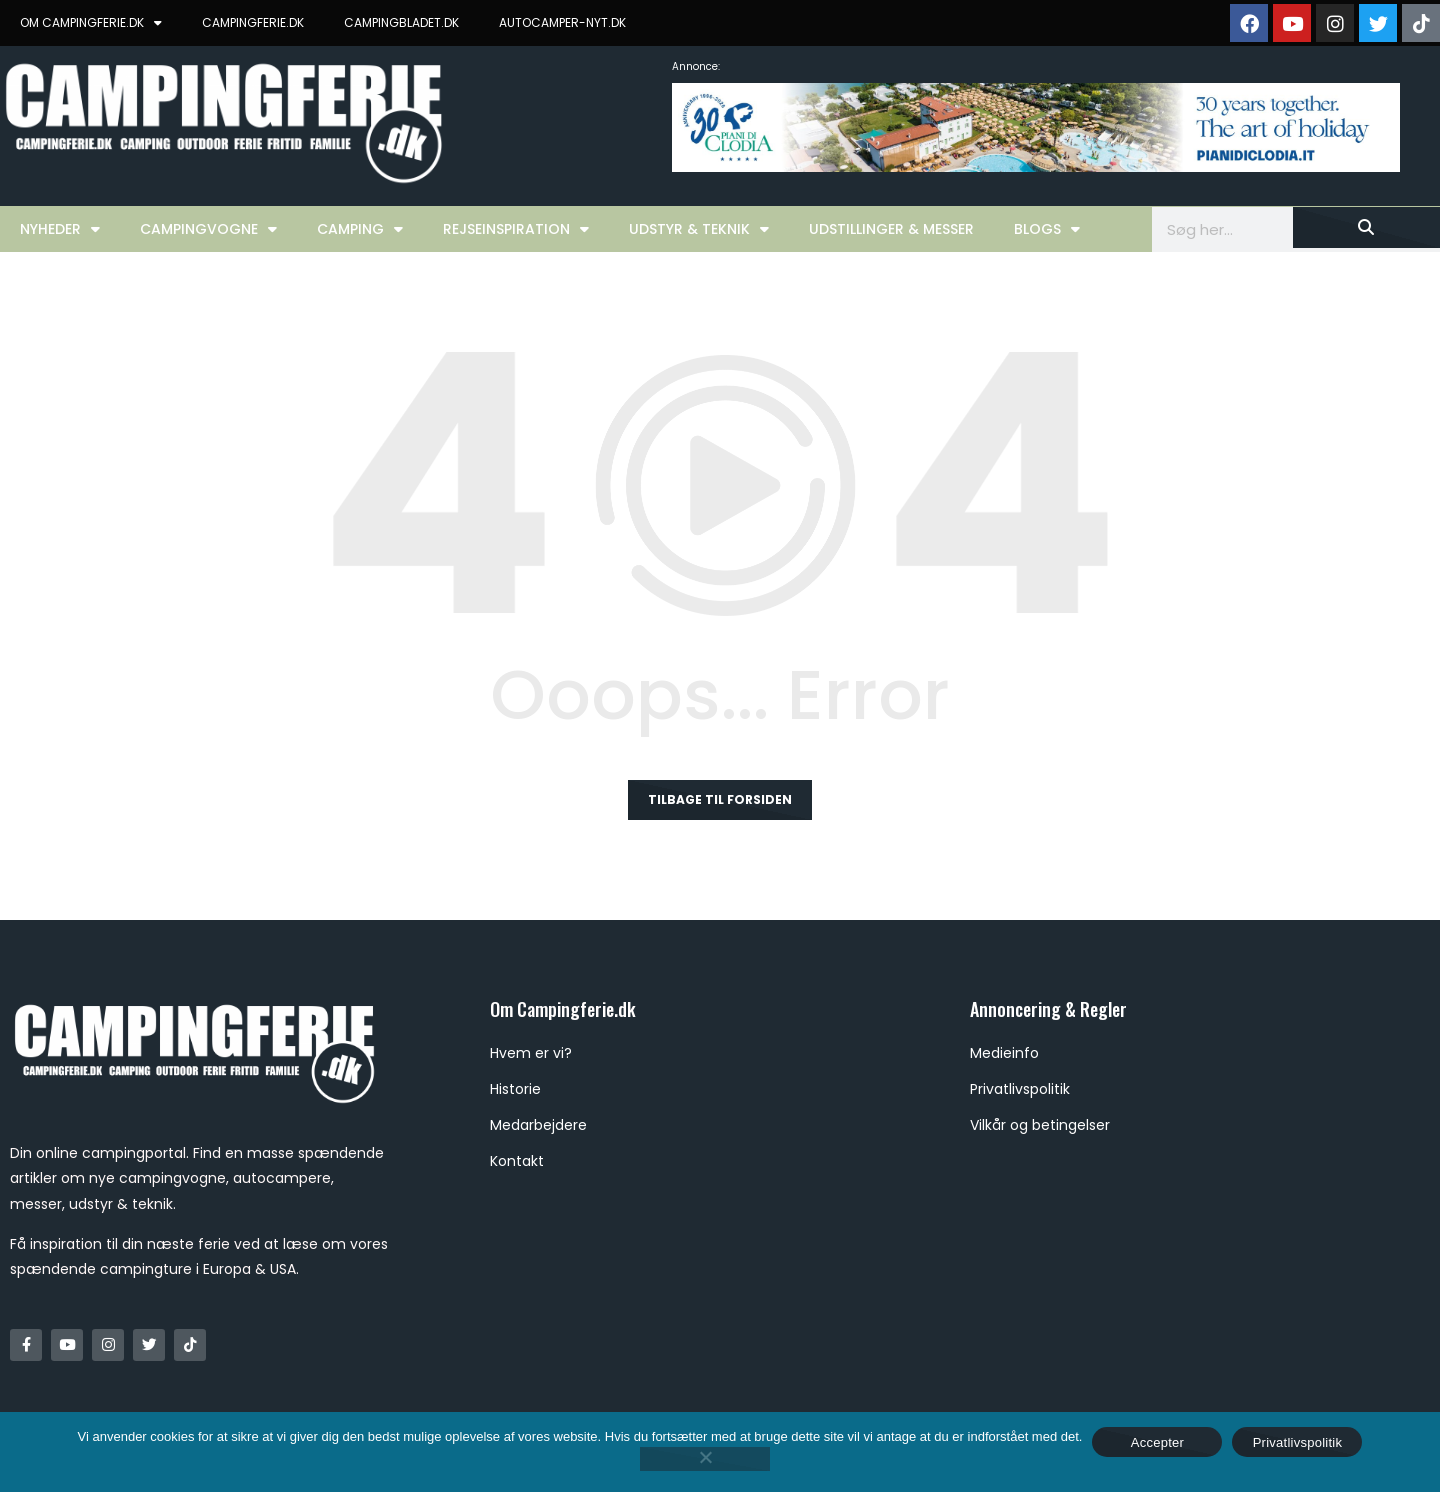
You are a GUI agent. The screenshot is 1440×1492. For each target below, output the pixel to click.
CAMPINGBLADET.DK (401, 22)
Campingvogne (208, 229)
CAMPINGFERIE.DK (253, 22)
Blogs (1047, 229)
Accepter (1157, 1442)
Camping (360, 229)
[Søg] (1366, 227)
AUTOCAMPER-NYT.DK (562, 22)
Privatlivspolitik (1298, 1442)
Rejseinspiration (516, 229)
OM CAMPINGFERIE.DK (91, 23)
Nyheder (60, 229)
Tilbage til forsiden (720, 799)
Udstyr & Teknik (699, 229)
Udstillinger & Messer (891, 229)
